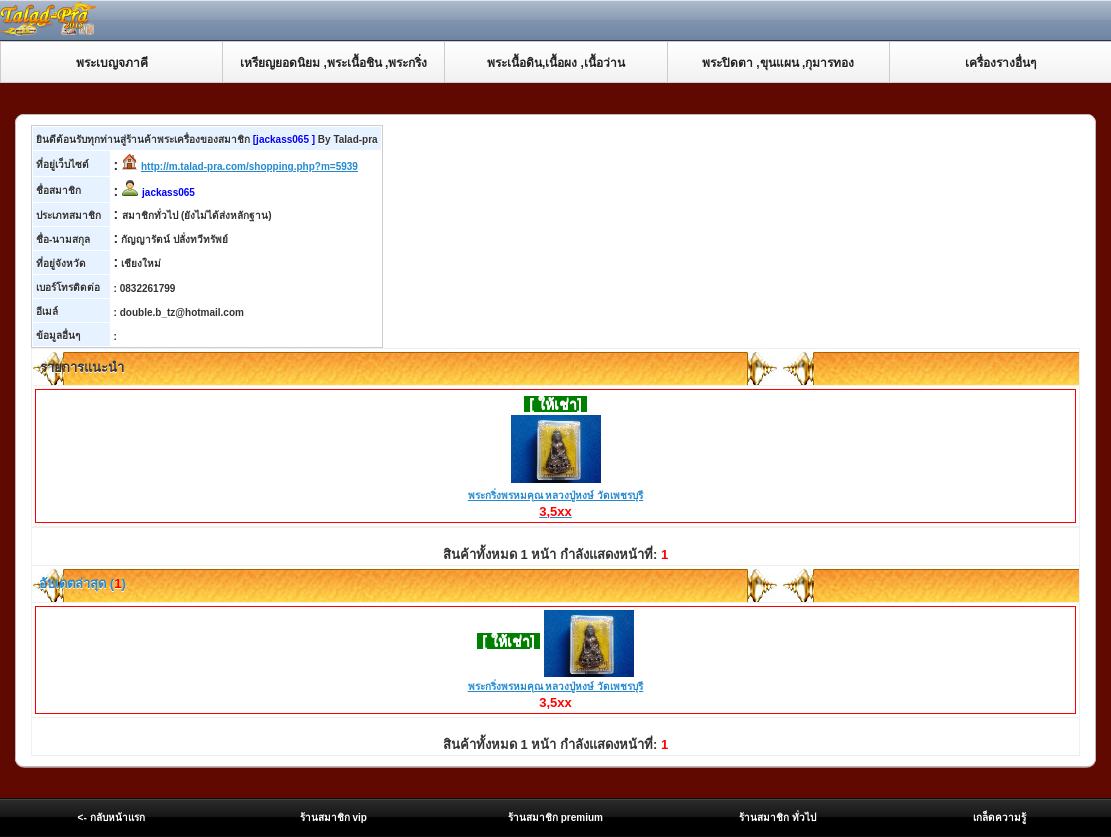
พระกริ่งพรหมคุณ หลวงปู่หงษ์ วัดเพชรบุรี (556, 496)
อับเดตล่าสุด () (81, 583)
